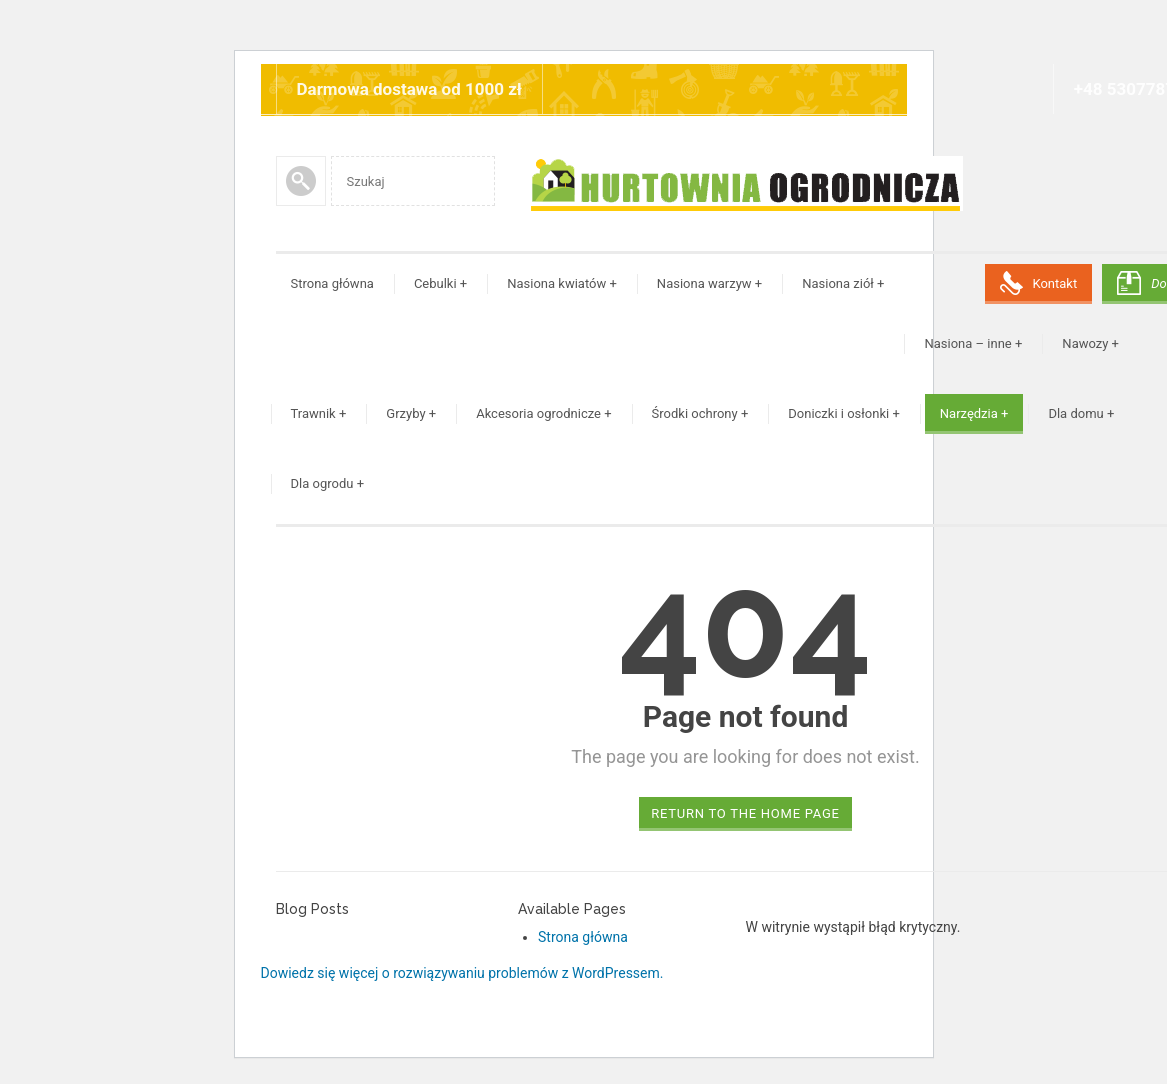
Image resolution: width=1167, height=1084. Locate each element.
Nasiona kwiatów (562, 283)
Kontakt (1054, 283)
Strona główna (332, 283)
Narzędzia (974, 413)
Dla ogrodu (328, 483)
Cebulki (440, 283)
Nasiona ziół (843, 283)
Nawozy (1090, 343)
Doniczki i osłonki (844, 413)
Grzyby (411, 413)
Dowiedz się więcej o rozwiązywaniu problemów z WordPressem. (462, 973)
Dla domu (1081, 413)
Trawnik (319, 413)
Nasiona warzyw (709, 283)
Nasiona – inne (973, 343)
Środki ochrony (700, 413)
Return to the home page (745, 813)
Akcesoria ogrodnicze (543, 413)
